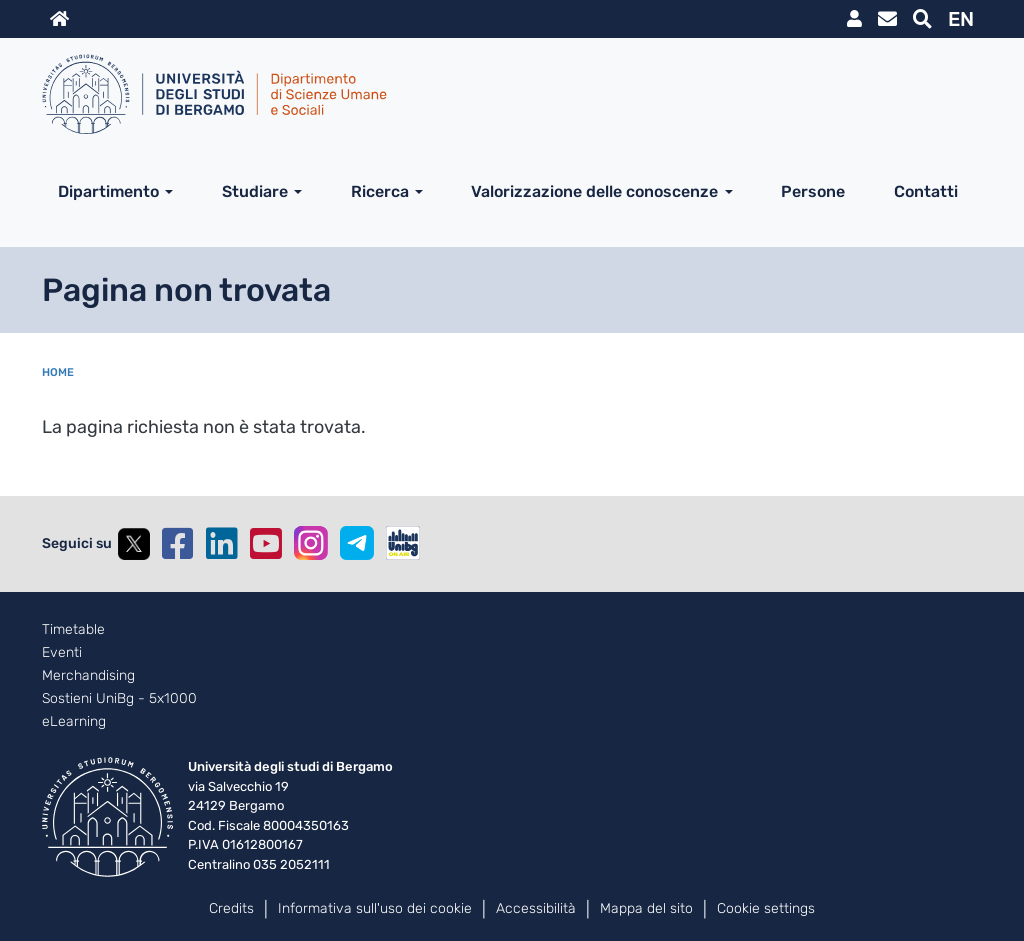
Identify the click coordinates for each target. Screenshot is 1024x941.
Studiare (255, 191)
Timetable (73, 630)
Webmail (887, 19)
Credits (231, 908)
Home (58, 372)
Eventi (62, 653)
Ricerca (380, 191)
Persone (813, 191)
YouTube (266, 544)
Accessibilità (536, 908)
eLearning (74, 722)
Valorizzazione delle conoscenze (594, 191)
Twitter (134, 544)
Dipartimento (108, 191)
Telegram (357, 543)
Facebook (178, 544)
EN (961, 19)
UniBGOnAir (403, 543)
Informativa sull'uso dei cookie (375, 908)
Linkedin (222, 544)
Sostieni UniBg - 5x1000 (119, 699)
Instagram (311, 543)
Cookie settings (766, 908)
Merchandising (88, 676)
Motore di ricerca (922, 19)
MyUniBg (854, 19)
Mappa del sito (646, 908)
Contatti (926, 191)
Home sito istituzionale (59, 19)
